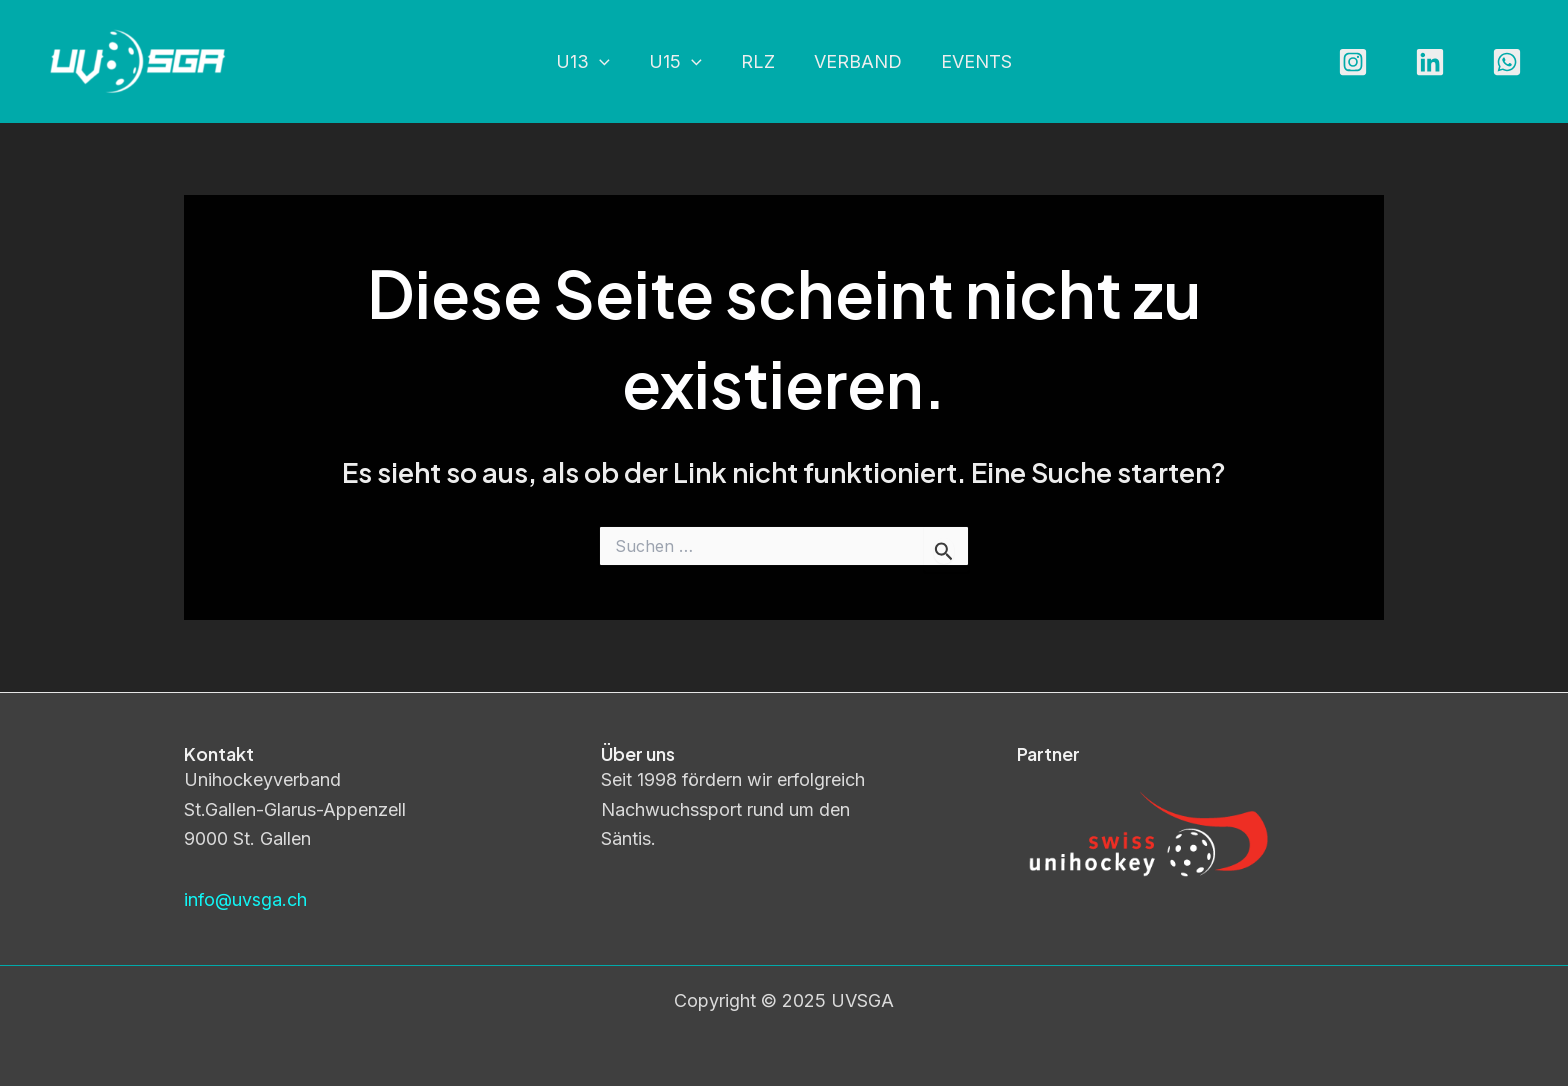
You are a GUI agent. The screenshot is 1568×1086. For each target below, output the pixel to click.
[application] (605, 62)
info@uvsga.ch (246, 899)
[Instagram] (1353, 62)
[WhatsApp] (1507, 62)
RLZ (758, 61)
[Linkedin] (1430, 62)
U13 (589, 62)
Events (970, 61)
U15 (678, 62)
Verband (855, 61)
